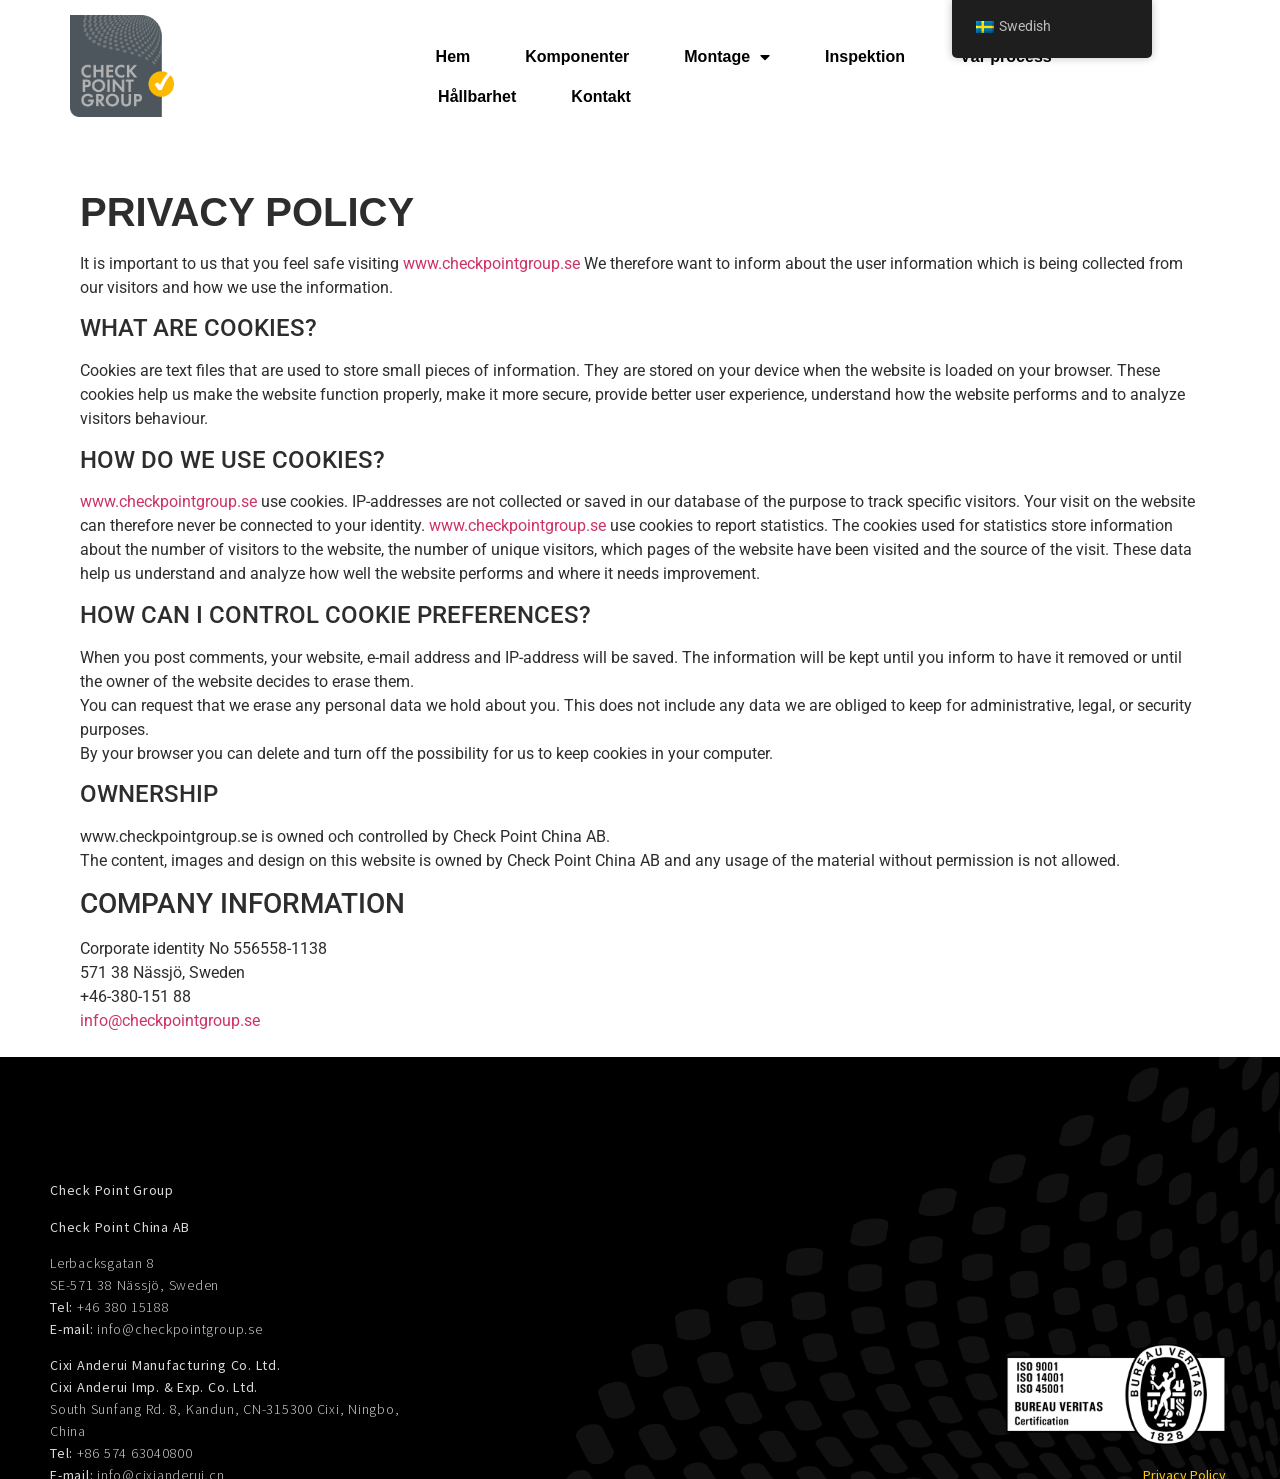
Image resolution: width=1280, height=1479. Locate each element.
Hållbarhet (477, 96)
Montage (727, 57)
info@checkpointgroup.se (170, 1020)
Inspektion (865, 56)
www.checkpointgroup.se (491, 263)
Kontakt (601, 96)
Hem (453, 56)
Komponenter (577, 56)
